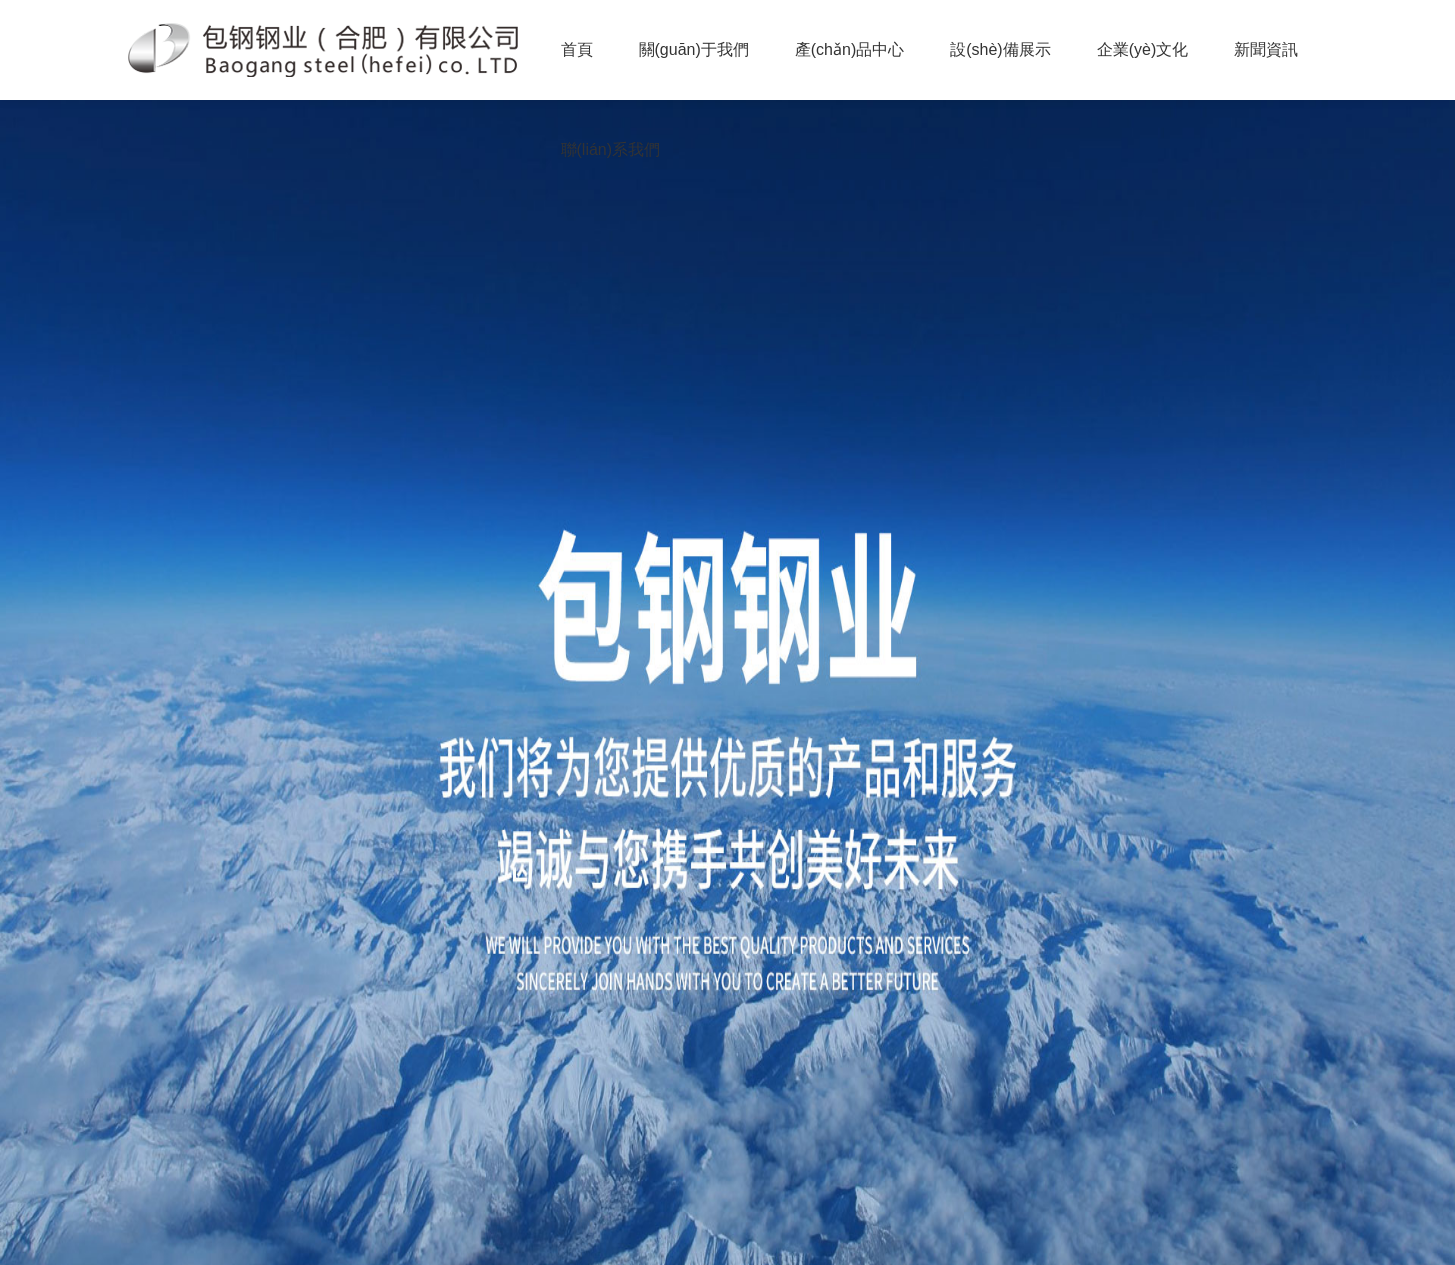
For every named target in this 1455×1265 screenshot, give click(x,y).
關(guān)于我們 (694, 49)
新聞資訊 (1266, 49)
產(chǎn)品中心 (849, 49)
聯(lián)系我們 (611, 149)
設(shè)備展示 (1000, 49)
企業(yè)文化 (1143, 49)
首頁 (577, 49)
